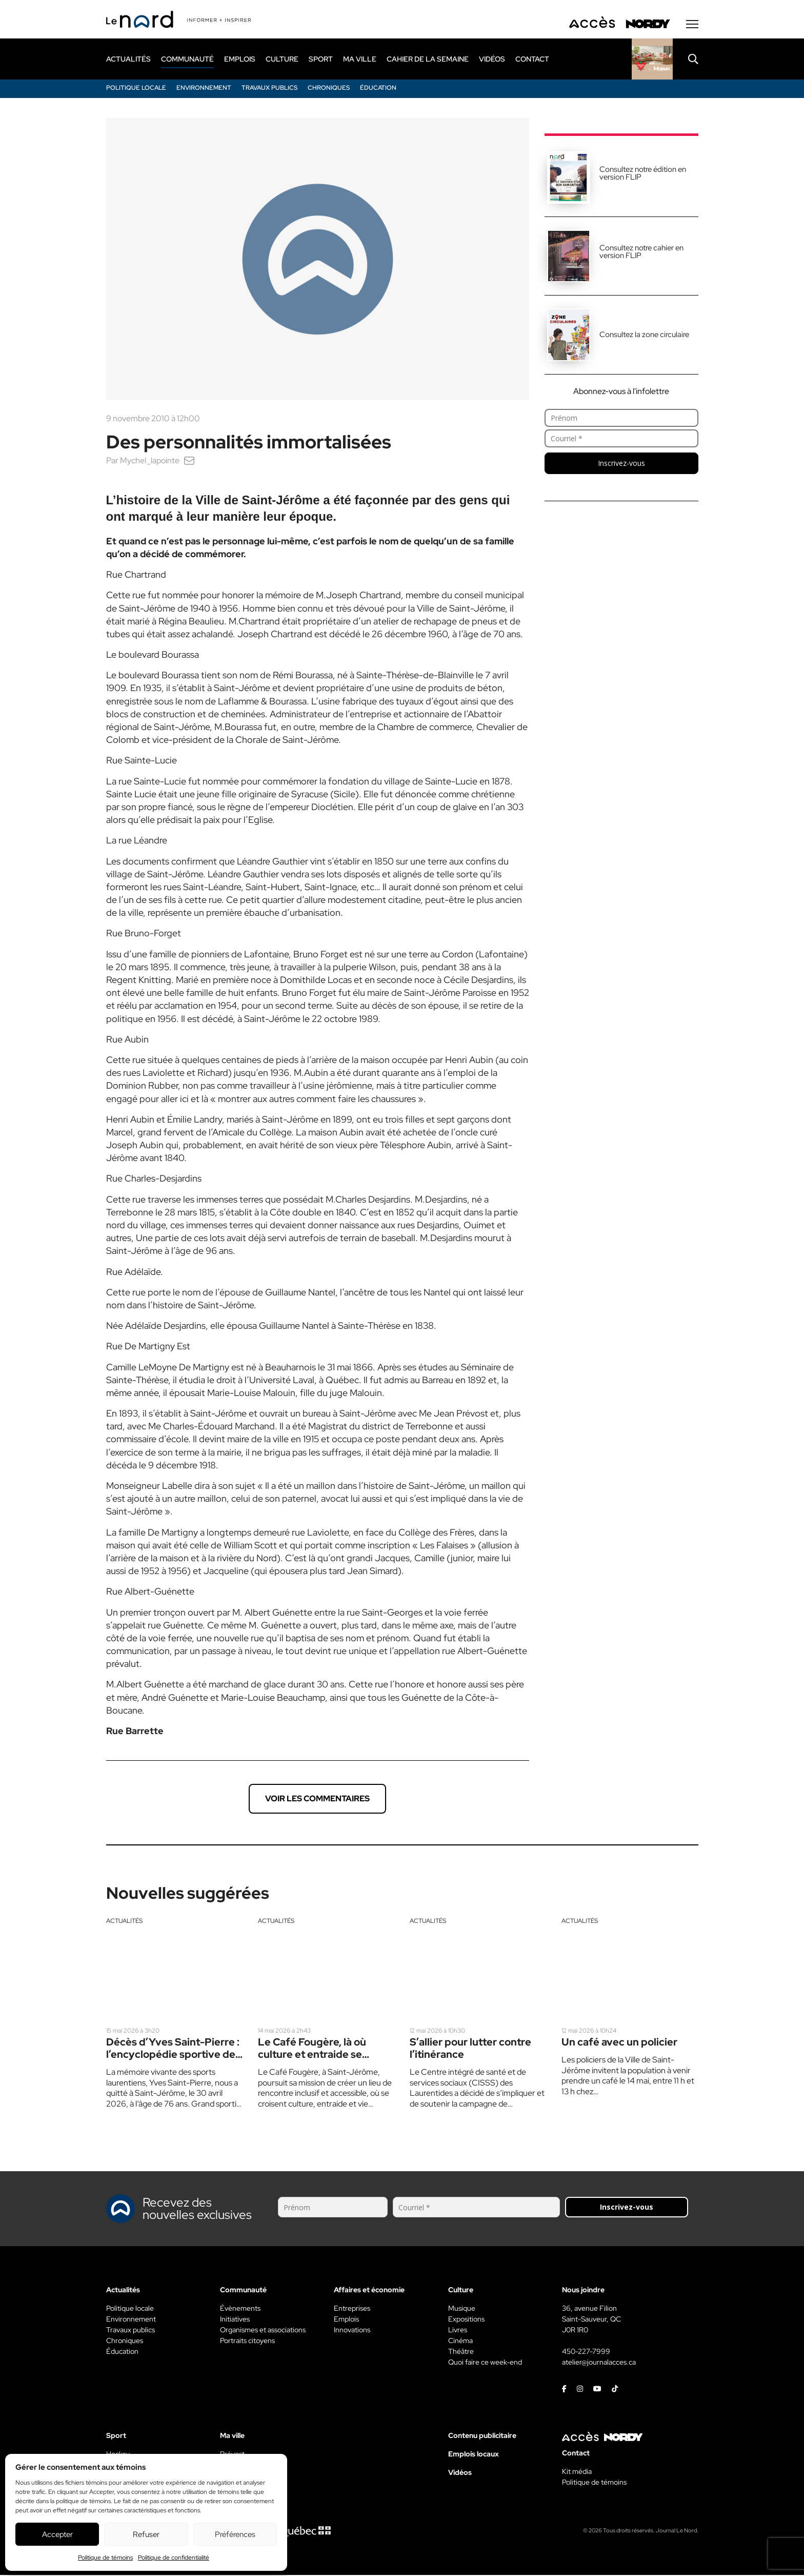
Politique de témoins (105, 2557)
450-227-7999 (586, 2352)
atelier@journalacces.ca (599, 2363)
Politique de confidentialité (173, 2557)
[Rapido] (652, 60)
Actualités (124, 1922)
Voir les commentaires (317, 1799)
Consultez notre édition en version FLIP (642, 174)
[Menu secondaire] (692, 25)
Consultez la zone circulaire (644, 335)
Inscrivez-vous (621, 464)
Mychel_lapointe (149, 461)
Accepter (57, 2534)
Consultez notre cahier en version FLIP (641, 253)
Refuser (146, 2534)
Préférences (235, 2534)
